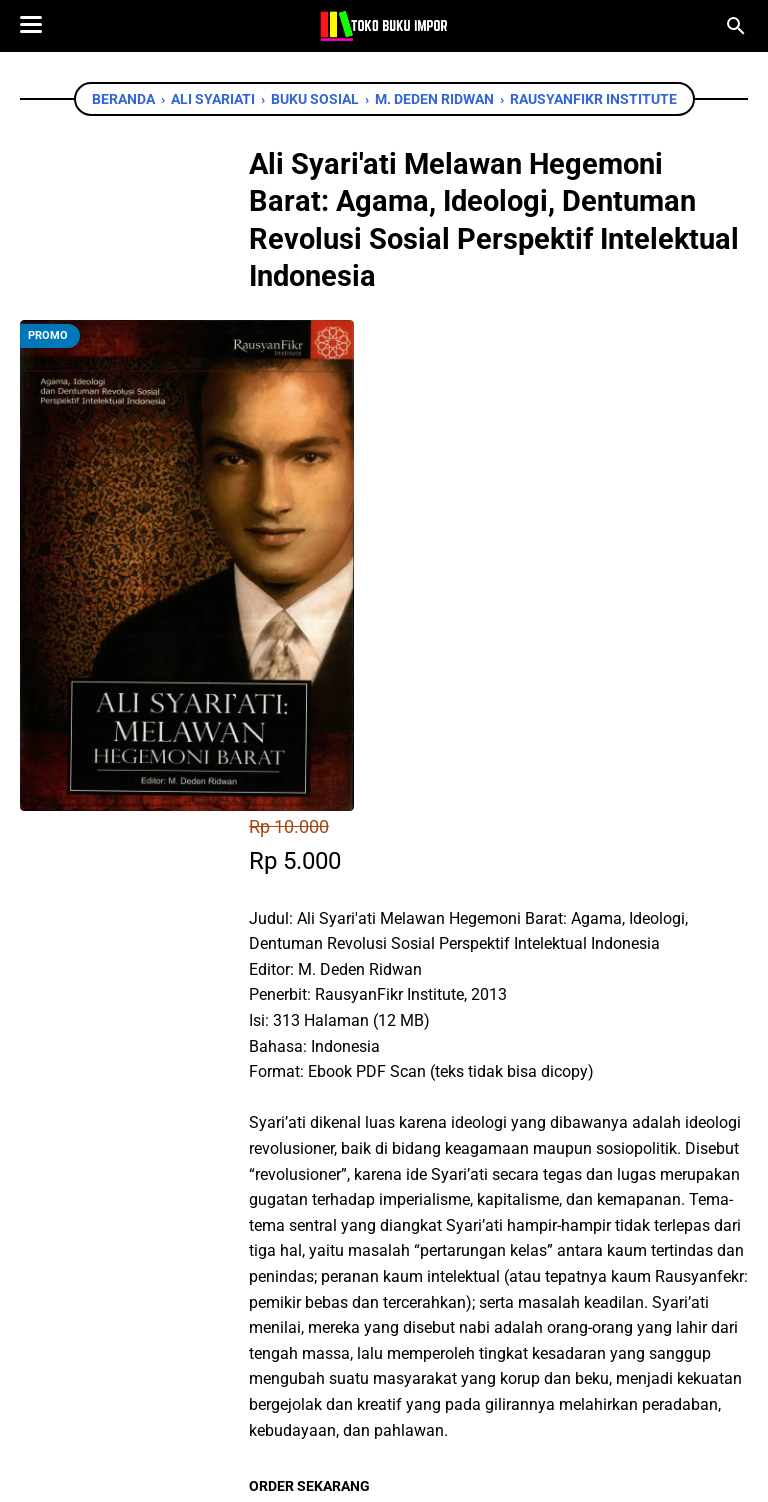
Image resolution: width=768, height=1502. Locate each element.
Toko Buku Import (410, 1471)
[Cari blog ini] (736, 26)
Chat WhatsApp (383, 1092)
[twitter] (358, 1208)
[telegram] (448, 1208)
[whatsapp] (403, 1208)
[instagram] (415, 1391)
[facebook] (313, 1208)
